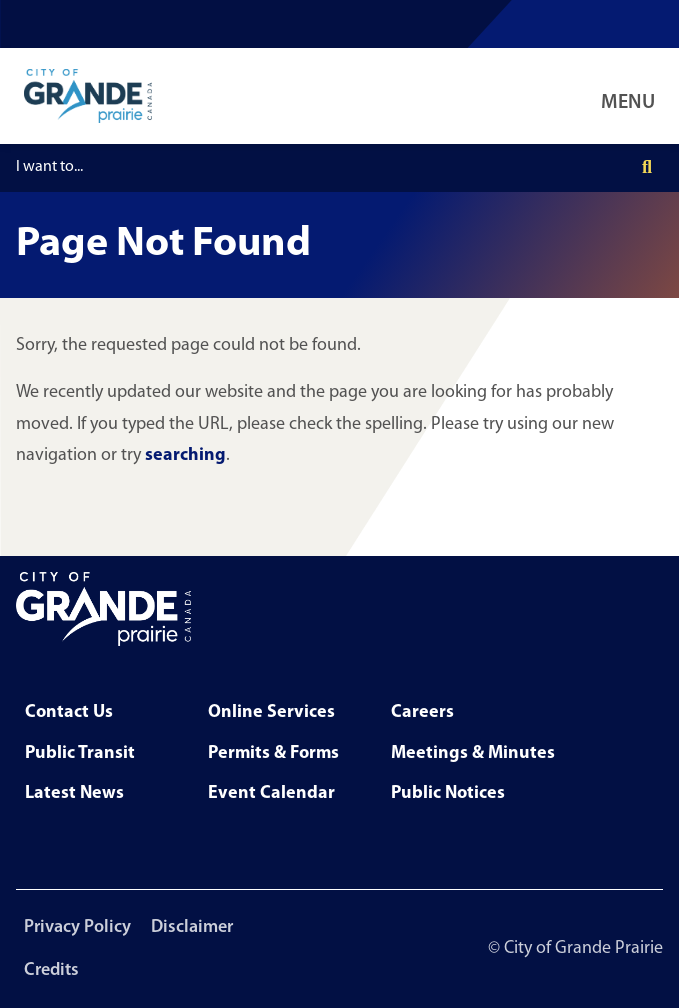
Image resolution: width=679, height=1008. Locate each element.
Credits (51, 970)
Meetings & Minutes (473, 753)
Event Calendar (271, 793)
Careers (422, 712)
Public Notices (448, 793)
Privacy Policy (77, 927)
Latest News (74, 793)
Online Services (271, 712)
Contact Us (69, 712)
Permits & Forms (273, 753)
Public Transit (80, 753)
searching (185, 455)
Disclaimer (192, 927)
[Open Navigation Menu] (632, 96)
